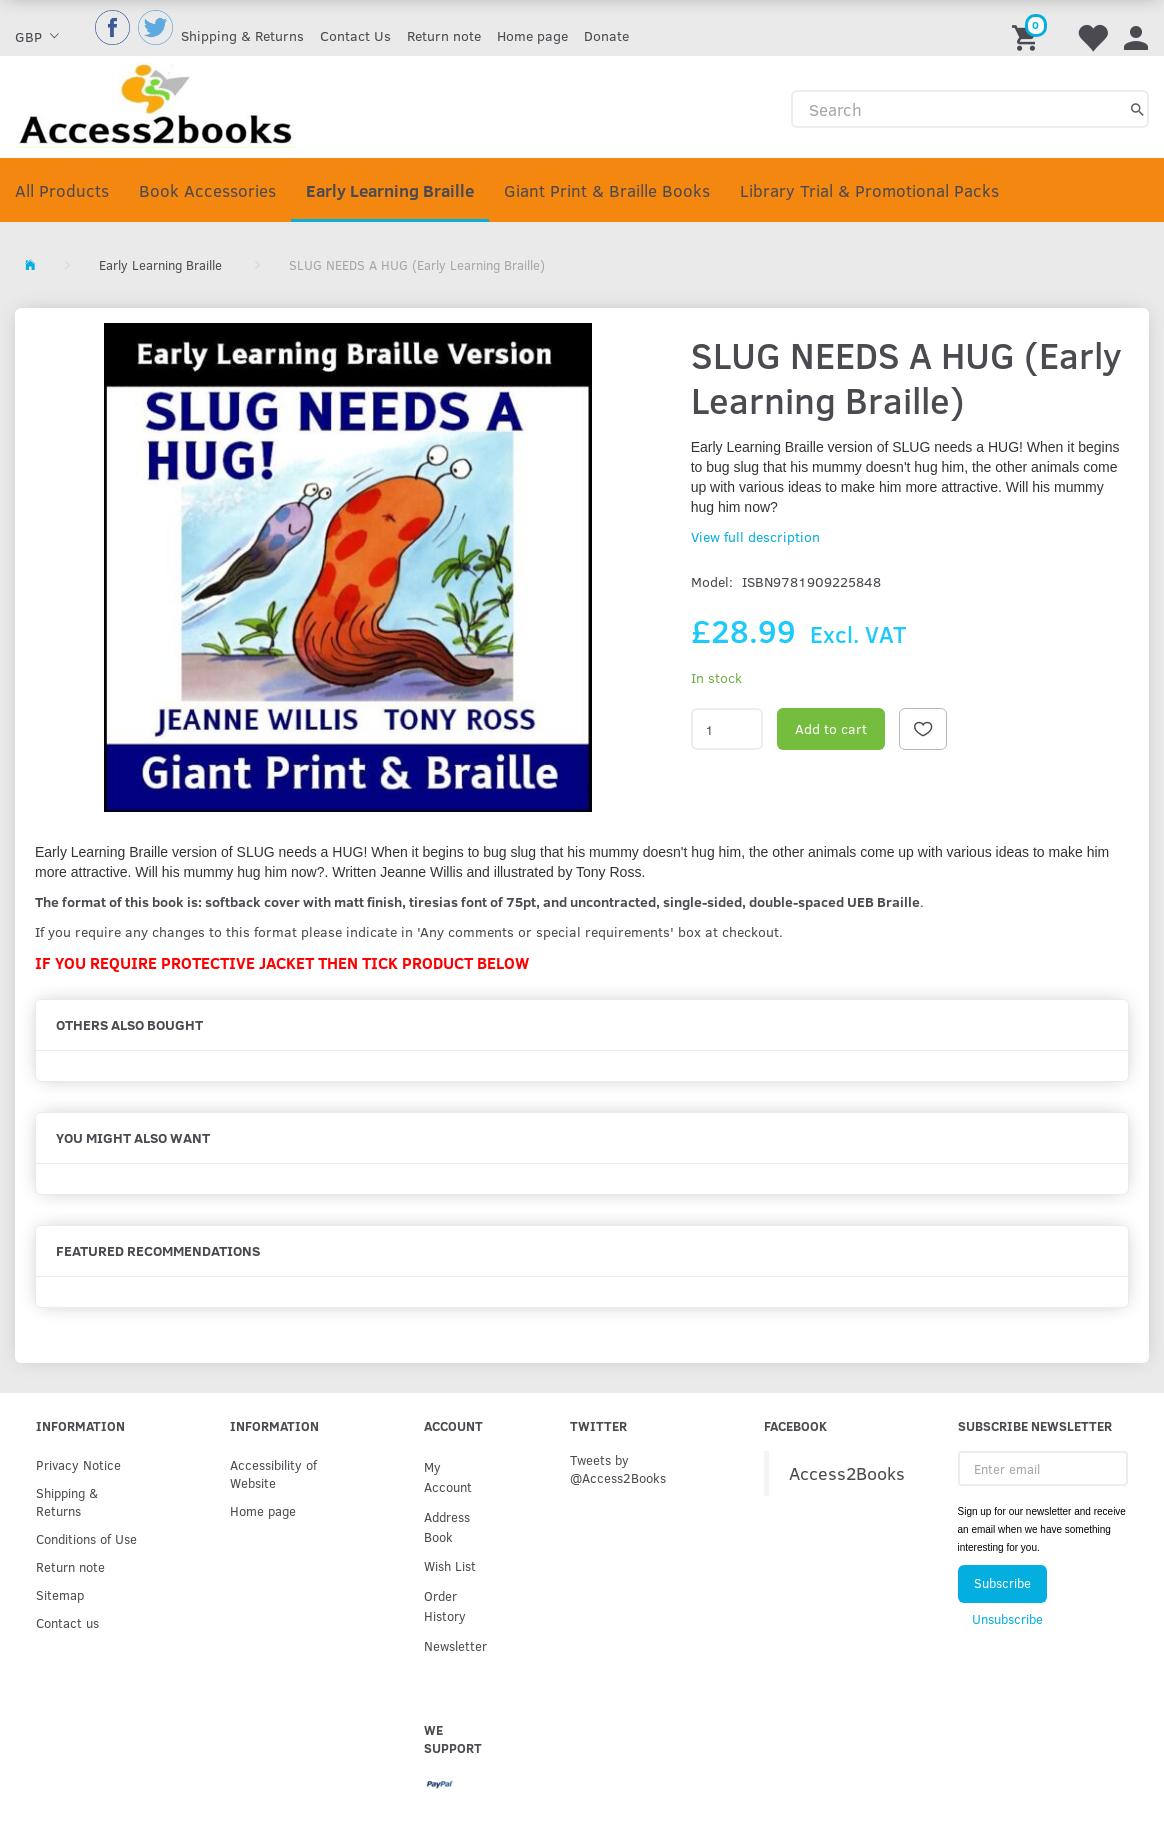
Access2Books (847, 1473)
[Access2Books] (155, 103)
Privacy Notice (78, 1464)
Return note (444, 35)
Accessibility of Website (273, 1473)
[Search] (1137, 109)
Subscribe (1002, 1583)
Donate (606, 35)
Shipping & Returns (242, 35)
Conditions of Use (86, 1538)
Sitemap (60, 1594)
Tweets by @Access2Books (618, 1468)
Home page (532, 35)
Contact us (67, 1622)
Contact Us (355, 35)
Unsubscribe (1007, 1619)
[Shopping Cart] (1028, 28)
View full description (755, 536)
